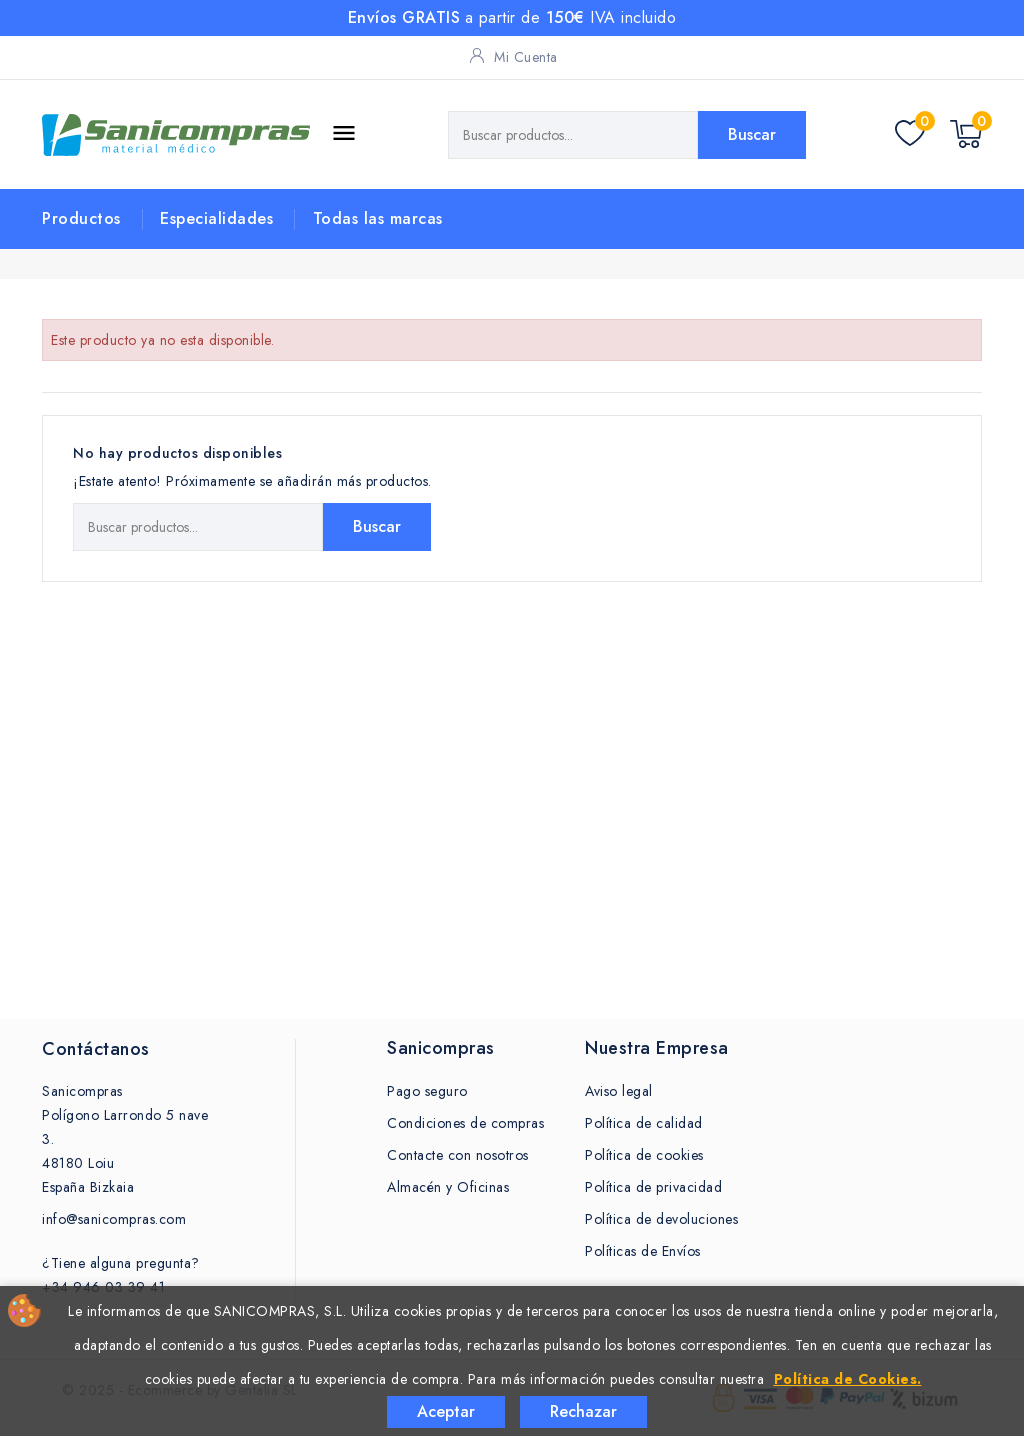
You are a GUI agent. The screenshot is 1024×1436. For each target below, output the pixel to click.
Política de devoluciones (661, 1219)
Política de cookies (644, 1155)
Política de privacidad (653, 1187)
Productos (81, 218)
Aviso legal (619, 1091)
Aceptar (446, 1411)
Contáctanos (96, 1049)
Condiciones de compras (465, 1123)
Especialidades (216, 218)
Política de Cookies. (848, 1379)
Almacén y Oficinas (448, 1187)
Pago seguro (427, 1091)
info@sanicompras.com (114, 1219)
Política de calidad (644, 1123)
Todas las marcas (378, 218)
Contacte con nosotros (458, 1155)
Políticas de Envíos (643, 1251)
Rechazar (583, 1411)
